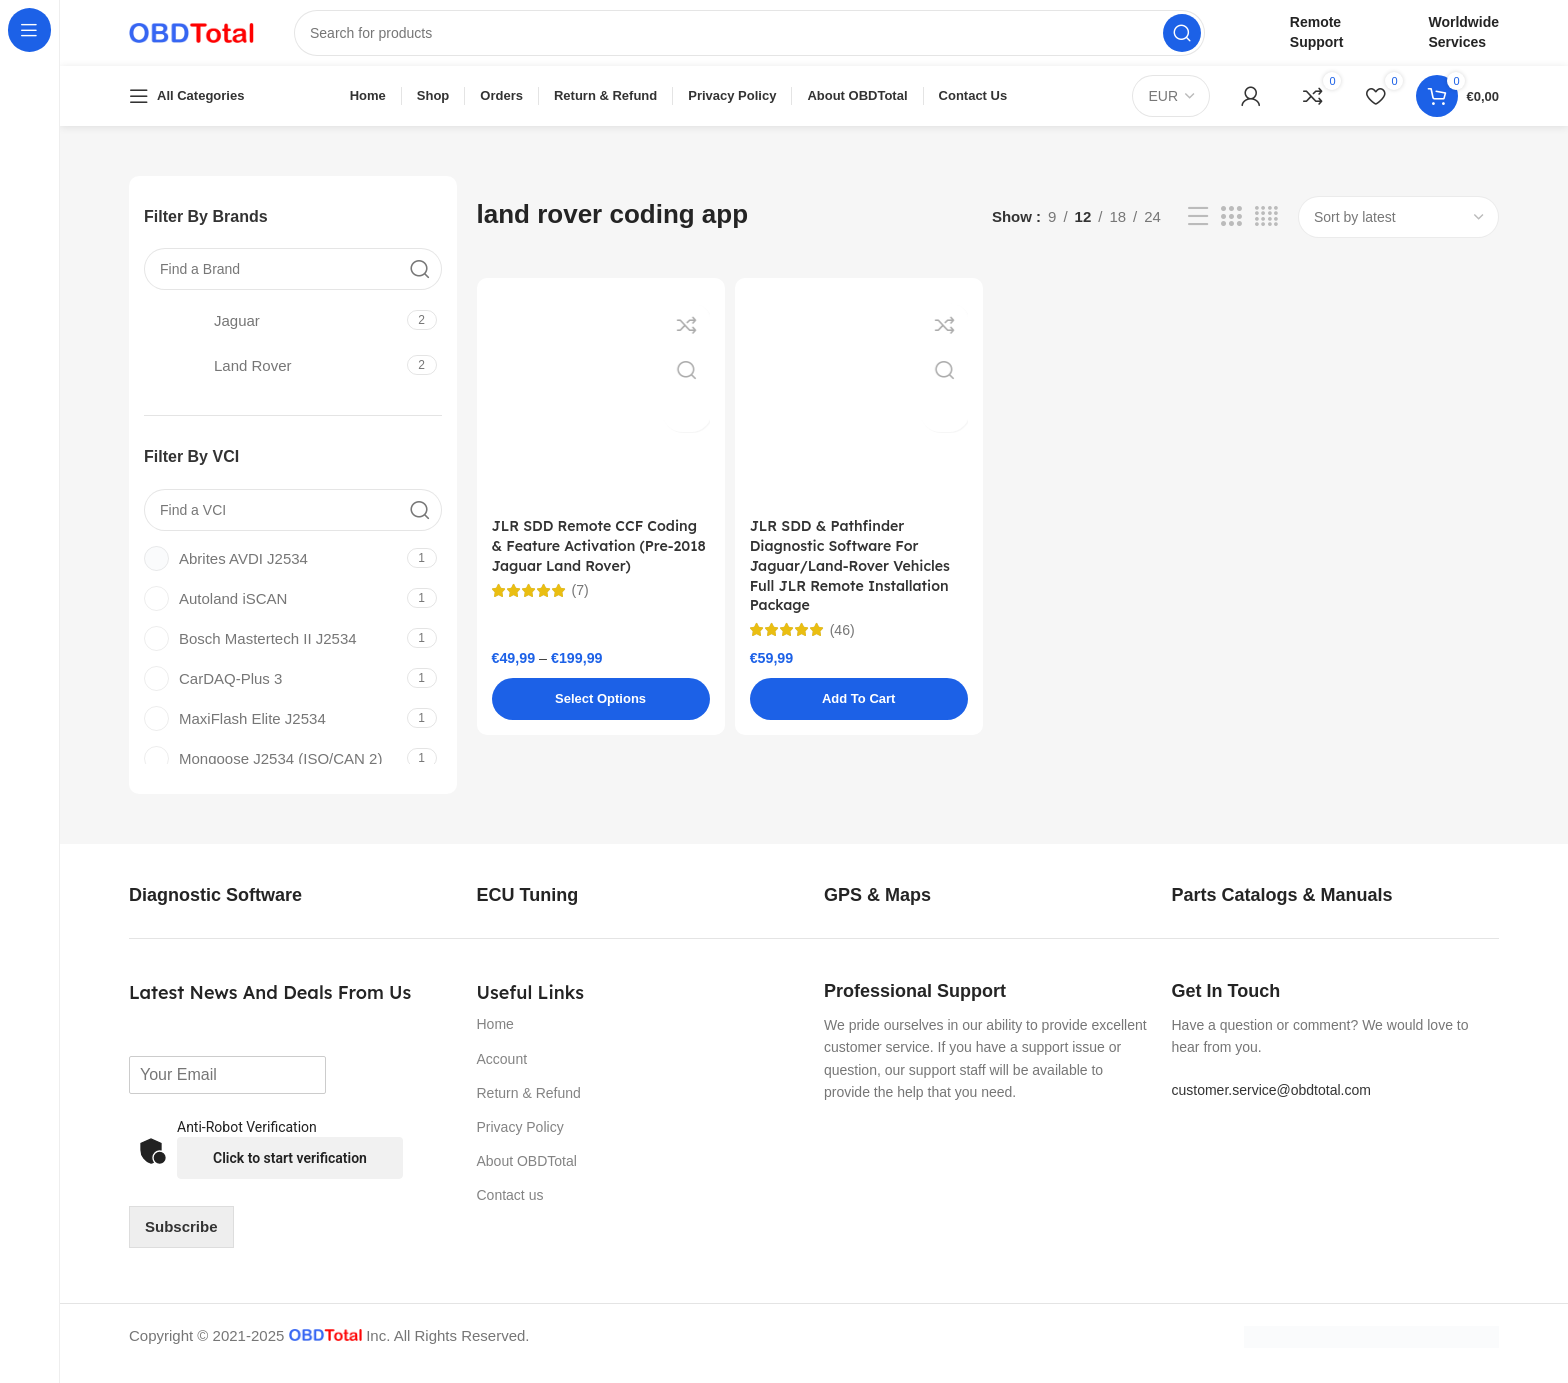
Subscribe (181, 1240)
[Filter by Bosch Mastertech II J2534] (273, 652)
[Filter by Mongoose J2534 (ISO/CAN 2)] (273, 772)
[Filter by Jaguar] (273, 334)
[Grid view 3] (1231, 231)
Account (502, 1073)
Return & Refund (529, 1107)
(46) (843, 649)
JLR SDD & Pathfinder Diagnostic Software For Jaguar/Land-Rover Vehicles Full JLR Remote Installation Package (856, 583)
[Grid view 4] (1266, 231)
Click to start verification (290, 1172)
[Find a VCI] (293, 524)
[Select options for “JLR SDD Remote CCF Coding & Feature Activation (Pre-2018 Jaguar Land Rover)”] (601, 719)
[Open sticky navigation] (186, 110)
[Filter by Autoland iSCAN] (273, 612)
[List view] (1198, 231)
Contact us (510, 1210)
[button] (859, 719)
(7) (581, 607)
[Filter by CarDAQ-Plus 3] (273, 692)
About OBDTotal (527, 1175)
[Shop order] (1398, 231)
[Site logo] (191, 38)
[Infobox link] (237, 910)
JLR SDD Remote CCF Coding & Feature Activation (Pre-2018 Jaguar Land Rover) (601, 562)
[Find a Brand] (293, 283)
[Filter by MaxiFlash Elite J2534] (273, 732)
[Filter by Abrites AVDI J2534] (273, 572)
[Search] (749, 40)
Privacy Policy (520, 1141)
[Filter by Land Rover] (273, 379)
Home (495, 1039)
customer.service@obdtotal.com (1271, 1104)
